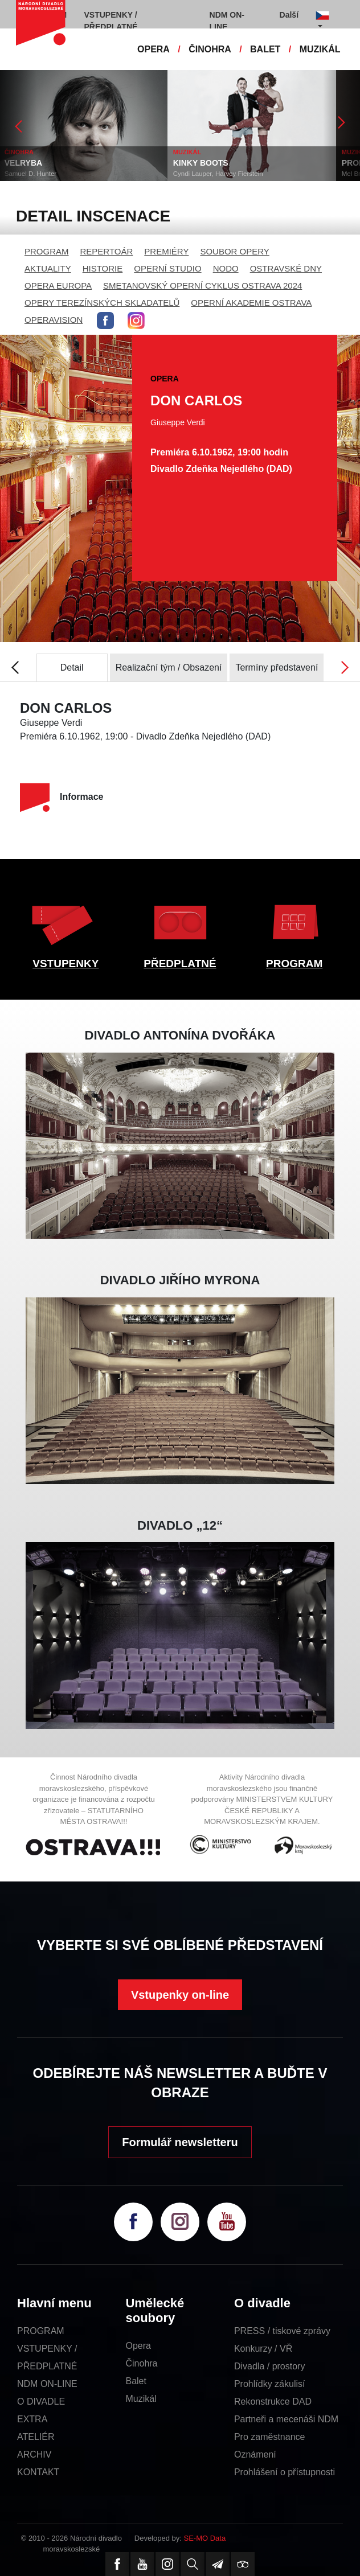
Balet (135, 2381)
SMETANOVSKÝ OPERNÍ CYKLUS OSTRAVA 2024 (202, 285)
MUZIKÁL (320, 49)
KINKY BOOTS (202, 162)
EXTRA (32, 2419)
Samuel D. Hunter (32, 173)
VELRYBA (24, 162)
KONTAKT (38, 2472)
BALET (265, 49)
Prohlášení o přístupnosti (284, 2472)
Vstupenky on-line (180, 1995)
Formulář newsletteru (180, 2142)
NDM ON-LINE (47, 2384)
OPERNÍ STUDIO (167, 268)
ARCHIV (34, 2454)
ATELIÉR (36, 2437)
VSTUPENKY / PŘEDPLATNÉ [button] (111, 20)
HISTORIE (103, 268)
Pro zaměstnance (269, 2437)
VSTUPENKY (65, 963)
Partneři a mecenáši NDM (286, 2419)
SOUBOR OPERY (234, 251)
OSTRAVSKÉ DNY (286, 268)
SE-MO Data (205, 2538)
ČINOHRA (210, 49)
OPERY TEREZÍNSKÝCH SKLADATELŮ (101, 302)
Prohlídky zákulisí (269, 2384)
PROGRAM (46, 251)
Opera (137, 2346)
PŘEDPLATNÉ (180, 963)
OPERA (153, 49)
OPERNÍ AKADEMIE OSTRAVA (251, 302)
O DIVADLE (41, 2401)
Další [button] (289, 14)
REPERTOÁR (106, 251)
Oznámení (255, 2454)
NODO (226, 268)
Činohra (141, 2363)
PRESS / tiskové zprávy (282, 2331)
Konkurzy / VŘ (263, 2348)
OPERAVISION (53, 319)
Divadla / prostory (269, 2366)
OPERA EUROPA (58, 285)
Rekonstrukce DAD (273, 2401)
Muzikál (140, 2399)
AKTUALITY (47, 268)
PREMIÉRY (166, 251)
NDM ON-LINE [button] (227, 20)
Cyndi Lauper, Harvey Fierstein (219, 173)
